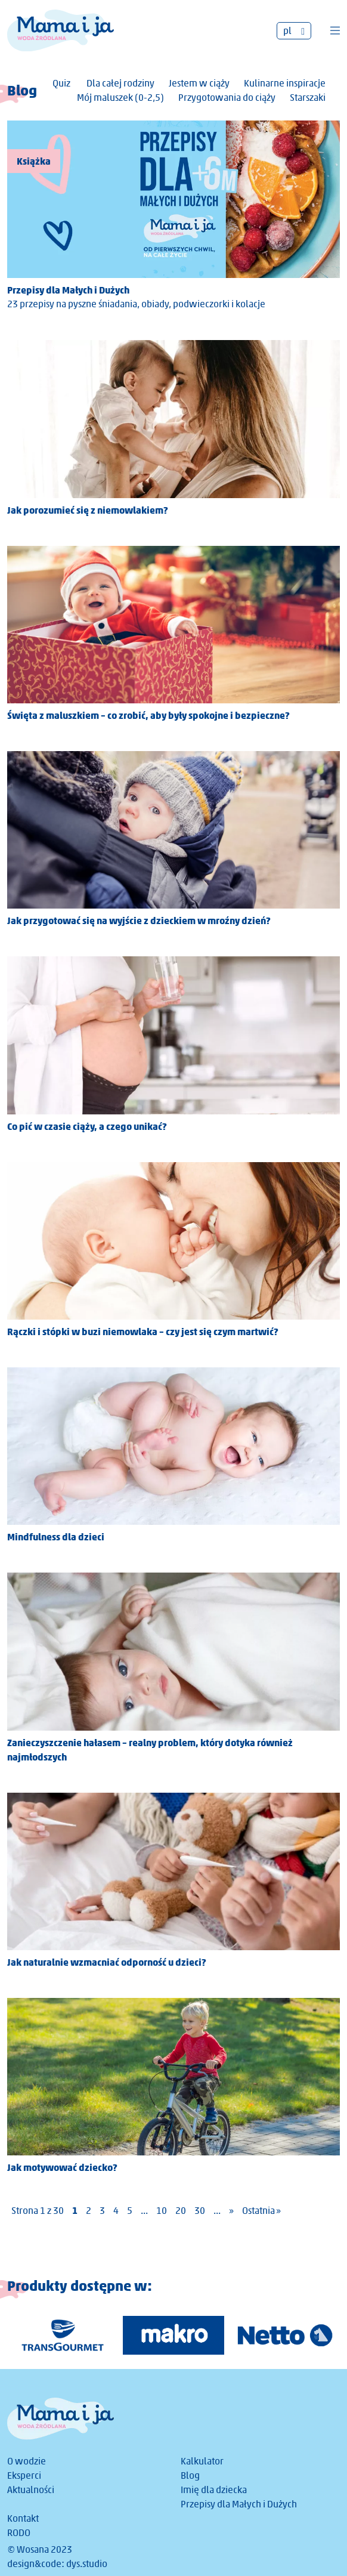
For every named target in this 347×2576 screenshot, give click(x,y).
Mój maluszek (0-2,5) (120, 97)
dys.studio (86, 2563)
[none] (294, 30)
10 (161, 2210)
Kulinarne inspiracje (285, 83)
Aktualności (30, 2489)
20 (180, 2210)
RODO (18, 2532)
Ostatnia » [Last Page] (261, 2210)
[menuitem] (294, 30)
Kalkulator (202, 2461)
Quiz (61, 83)
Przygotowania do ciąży (226, 97)
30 (199, 2210)
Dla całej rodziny (120, 83)
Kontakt (23, 2518)
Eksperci (24, 2475)
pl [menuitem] (287, 30)
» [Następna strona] (231, 2210)
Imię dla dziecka (214, 2489)
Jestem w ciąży (199, 83)
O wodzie (26, 2461)
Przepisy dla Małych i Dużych (239, 2504)
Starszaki (308, 97)
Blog (190, 2475)
